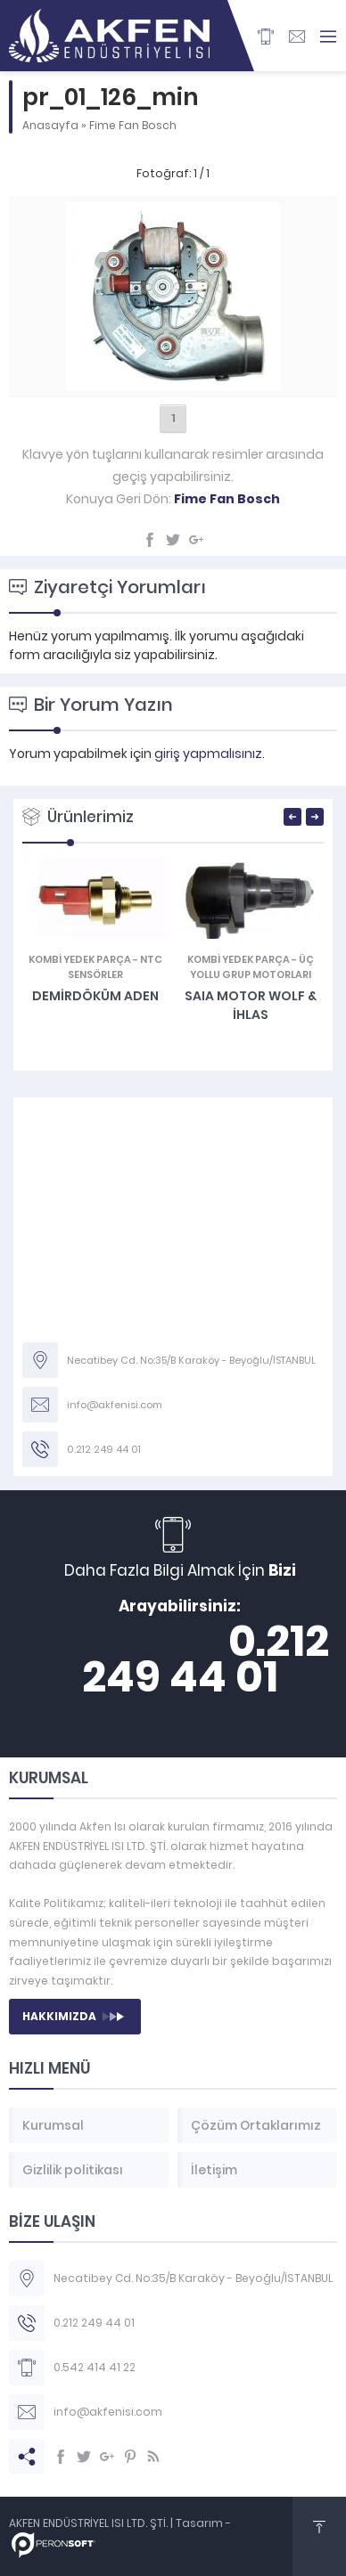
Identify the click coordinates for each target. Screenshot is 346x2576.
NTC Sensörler (115, 967)
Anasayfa (50, 125)
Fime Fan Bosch (133, 125)
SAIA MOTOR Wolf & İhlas (251, 1005)
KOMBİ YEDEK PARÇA (80, 959)
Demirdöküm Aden (95, 996)
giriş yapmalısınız (208, 753)
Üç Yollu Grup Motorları (252, 967)
